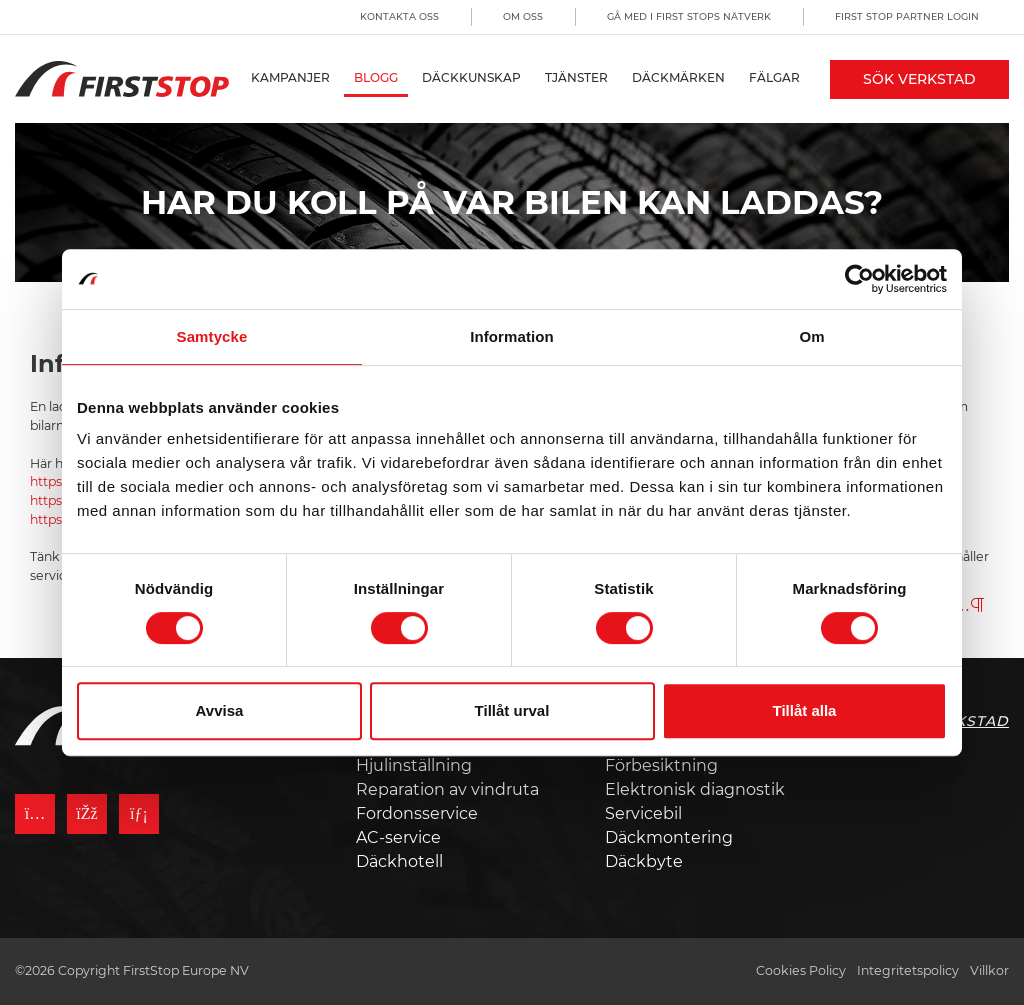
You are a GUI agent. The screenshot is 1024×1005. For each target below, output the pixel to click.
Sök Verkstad (919, 79)
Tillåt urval (512, 710)
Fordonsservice (417, 813)
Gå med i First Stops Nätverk (689, 16)
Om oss (523, 16)
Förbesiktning (661, 765)
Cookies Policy (801, 970)
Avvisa (220, 710)
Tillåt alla (805, 710)
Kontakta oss (399, 16)
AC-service (398, 837)
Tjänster (576, 77)
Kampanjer (290, 77)
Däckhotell (399, 861)
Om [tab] (811, 336)
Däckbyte (644, 861)
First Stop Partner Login (907, 16)
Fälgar (774, 77)
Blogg (376, 77)
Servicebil (643, 813)
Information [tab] (512, 336)
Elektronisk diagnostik (695, 789)
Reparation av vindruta (447, 789)
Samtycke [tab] (212, 336)
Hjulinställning (414, 765)
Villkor (989, 970)
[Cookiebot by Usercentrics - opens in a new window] (859, 279)
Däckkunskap (471, 77)
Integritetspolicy (908, 970)
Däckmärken (678, 77)
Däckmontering (669, 837)
